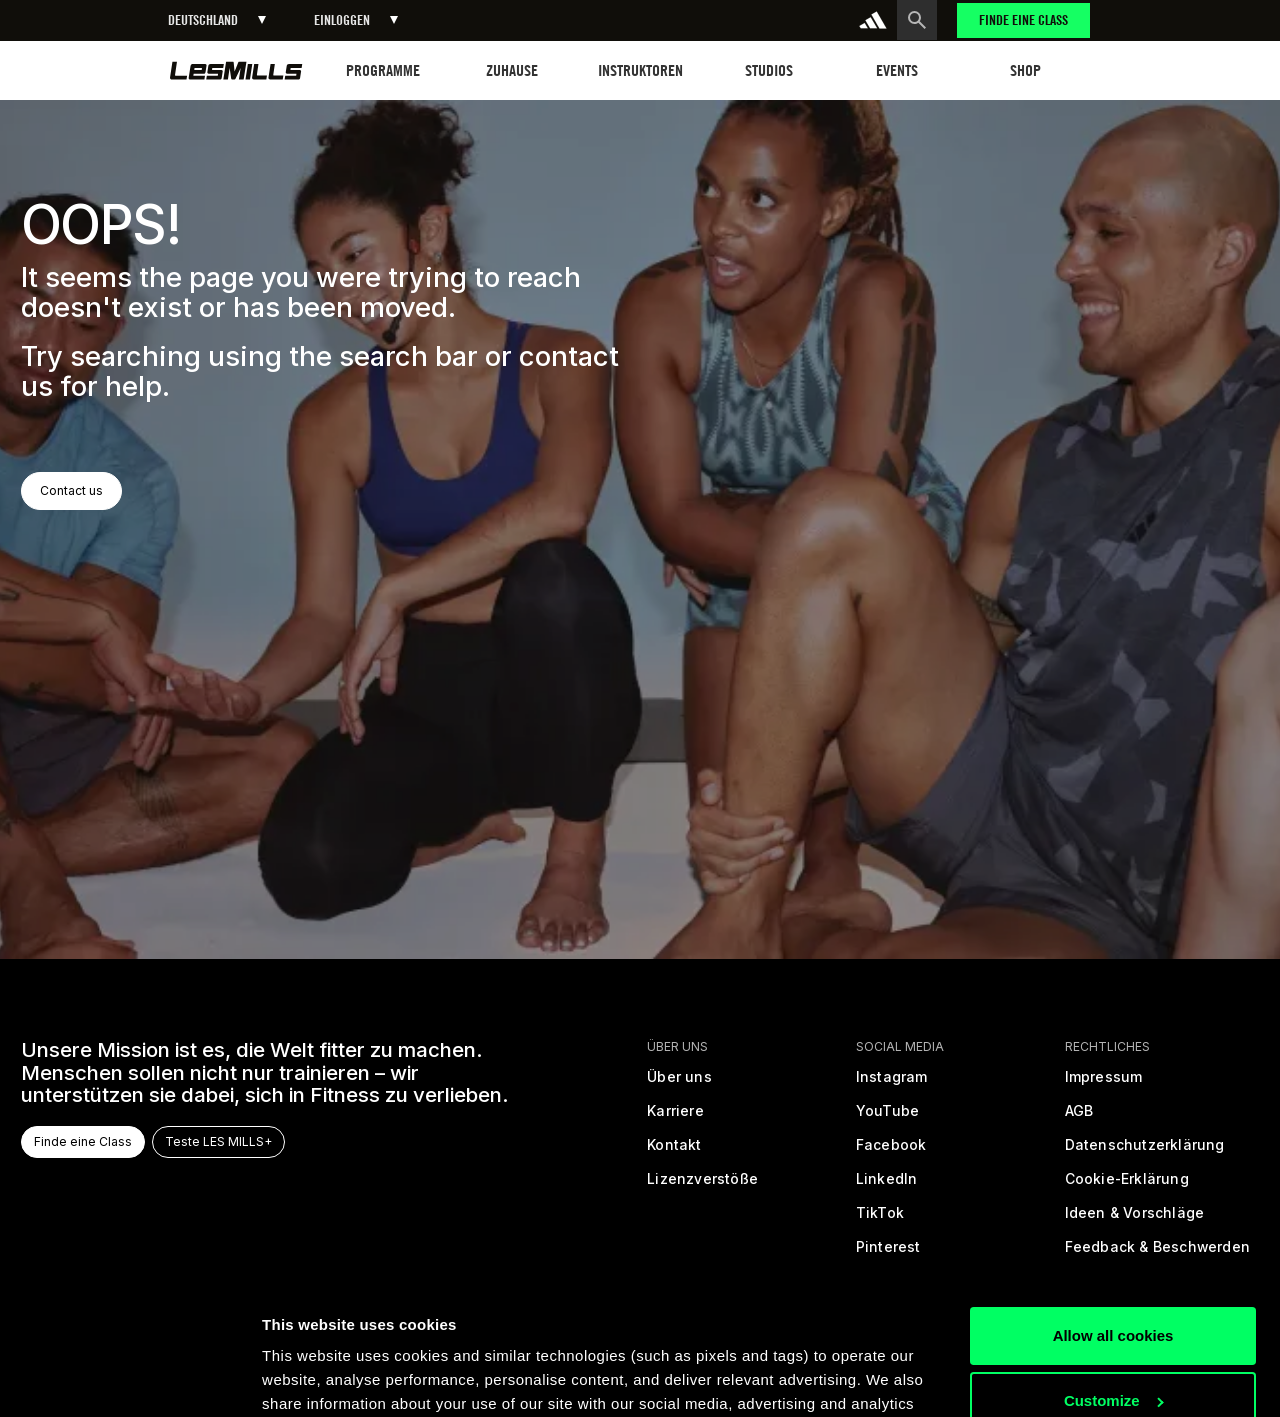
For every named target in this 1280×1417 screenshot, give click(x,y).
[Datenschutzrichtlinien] (1144, 1152)
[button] (217, 20)
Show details (308, 1377)
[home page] (236, 70)
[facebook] (891, 1152)
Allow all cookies (1113, 1206)
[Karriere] (675, 1118)
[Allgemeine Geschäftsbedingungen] (1078, 1118)
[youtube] (887, 1118)
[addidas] (873, 20)
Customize (1114, 1271)
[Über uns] (679, 1084)
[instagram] (892, 1084)
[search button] (917, 20)
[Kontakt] (674, 1152)
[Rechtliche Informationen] (1103, 1084)
